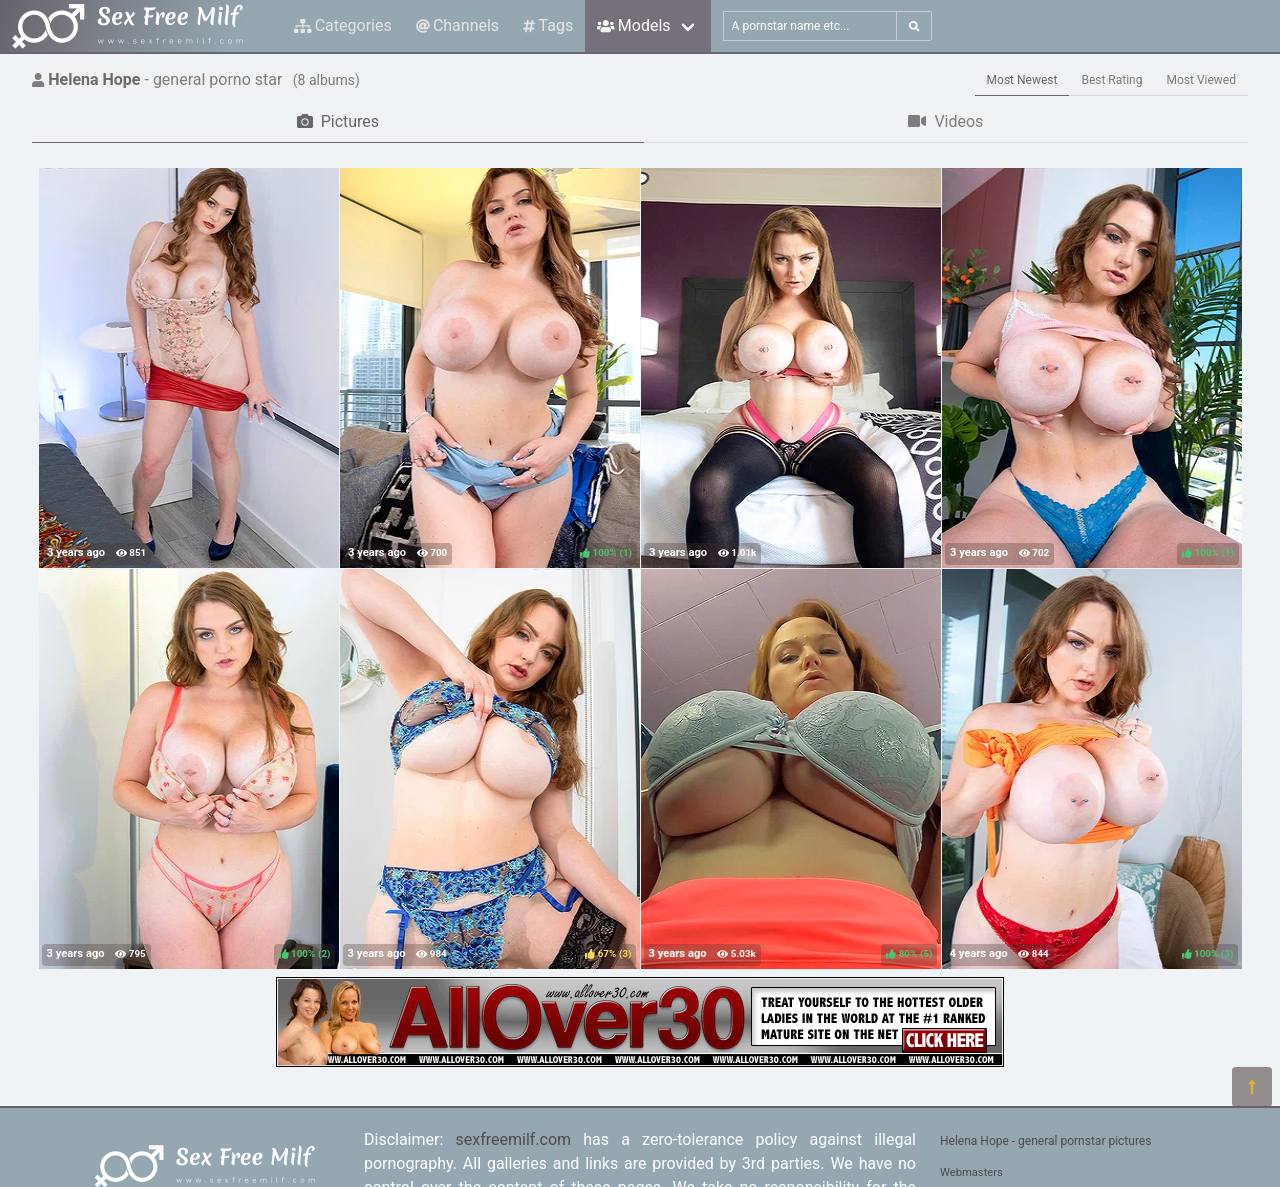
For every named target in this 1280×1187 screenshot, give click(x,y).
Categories (343, 25)
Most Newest (1022, 80)
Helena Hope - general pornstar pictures (1045, 1141)
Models (633, 25)
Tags (548, 25)
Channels (457, 25)
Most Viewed (1202, 80)
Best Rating (1111, 80)
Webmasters (971, 1172)
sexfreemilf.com (514, 1139)
